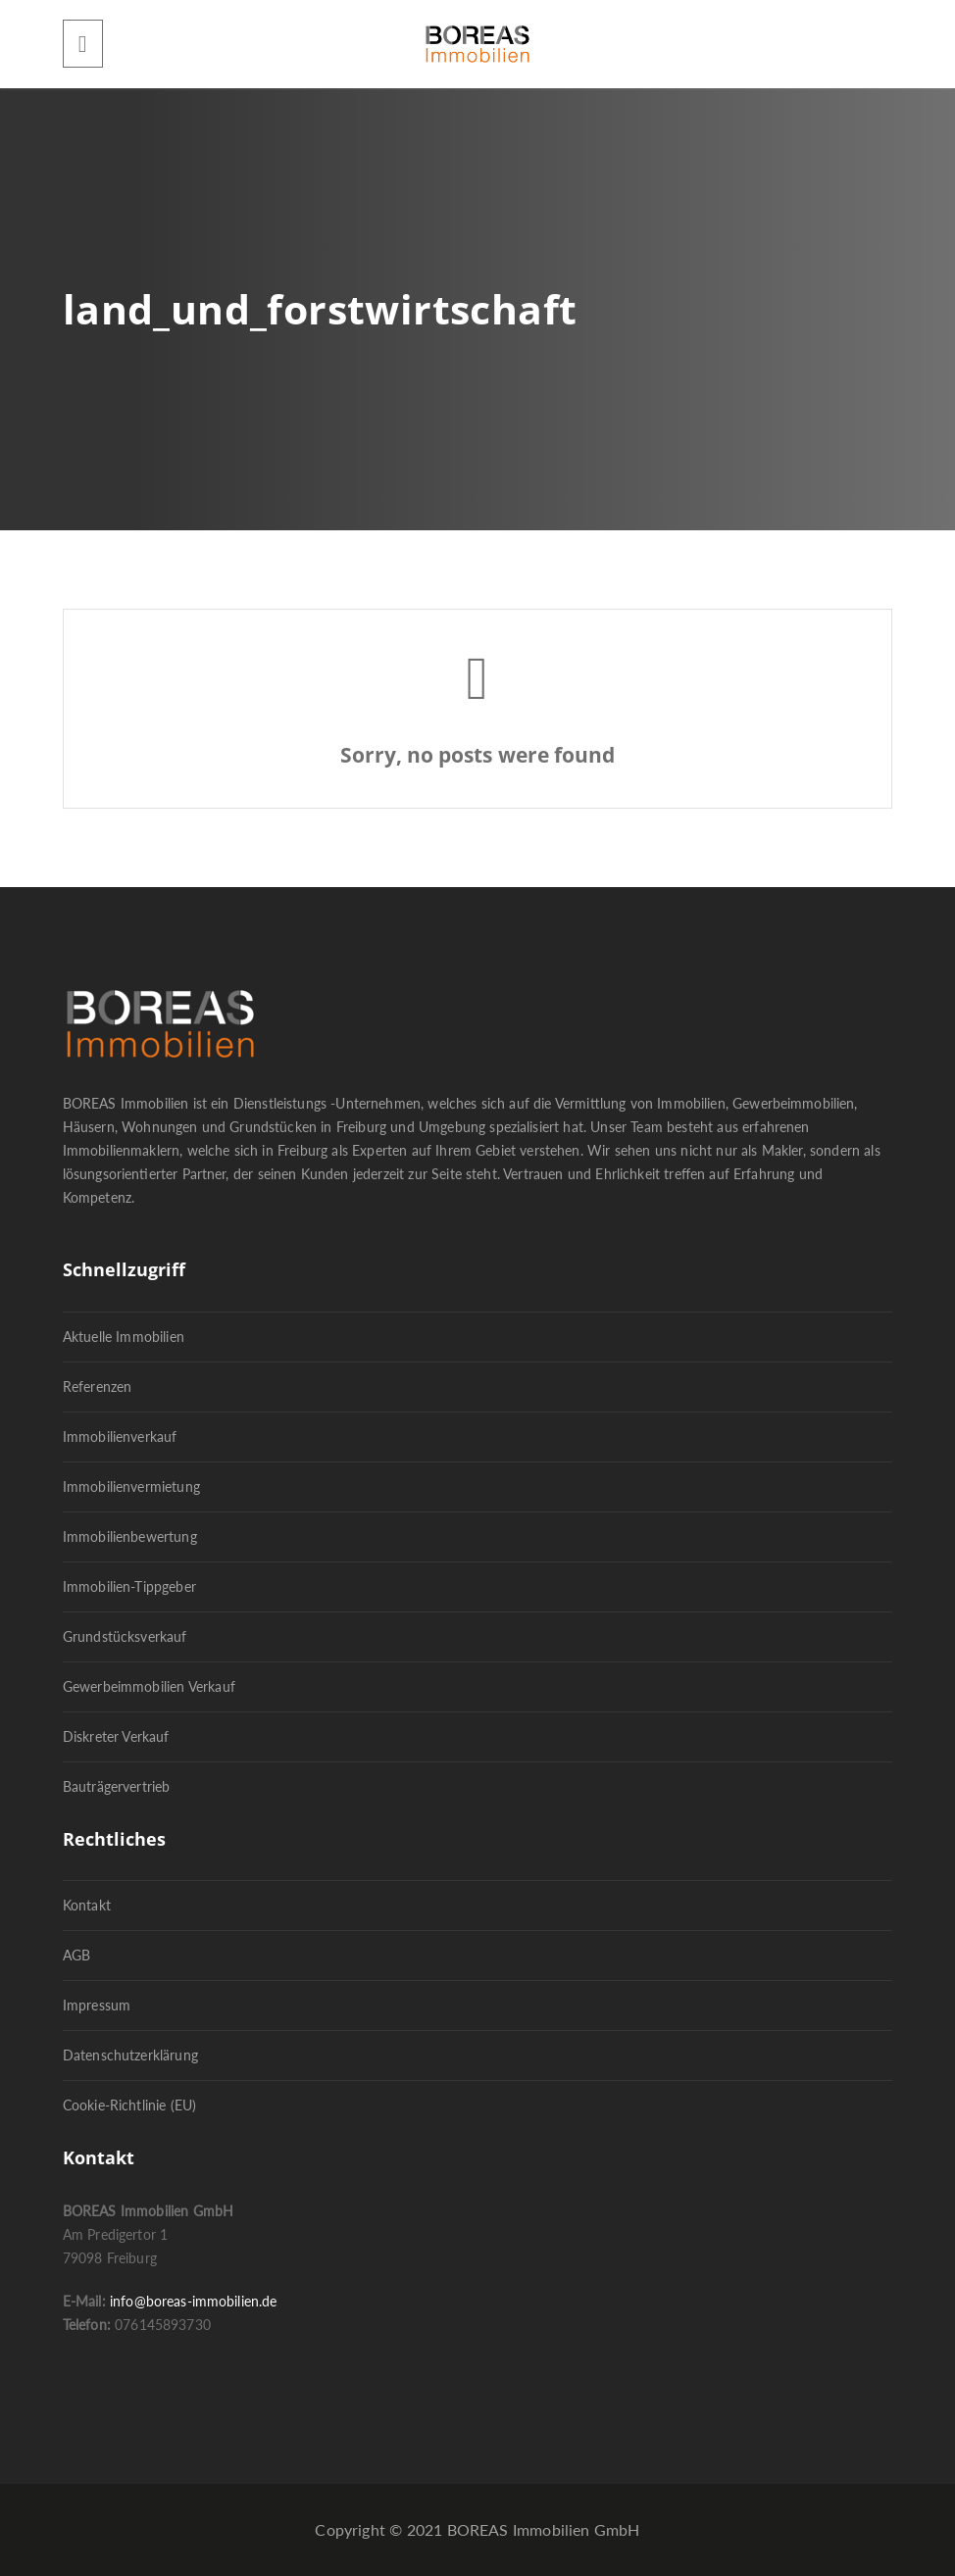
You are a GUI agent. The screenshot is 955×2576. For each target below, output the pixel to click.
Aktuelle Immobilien (123, 1336)
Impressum (96, 2005)
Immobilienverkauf (120, 1436)
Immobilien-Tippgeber (129, 1586)
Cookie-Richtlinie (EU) (130, 2105)
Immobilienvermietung (131, 1486)
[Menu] (83, 44)
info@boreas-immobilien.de (193, 2301)
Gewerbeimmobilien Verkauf (149, 1686)
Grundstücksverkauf (125, 1636)
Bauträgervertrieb (117, 1786)
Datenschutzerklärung (130, 2055)
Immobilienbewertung (130, 1536)
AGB (76, 1955)
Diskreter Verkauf (116, 1736)
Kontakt (87, 1905)
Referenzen (97, 1386)
